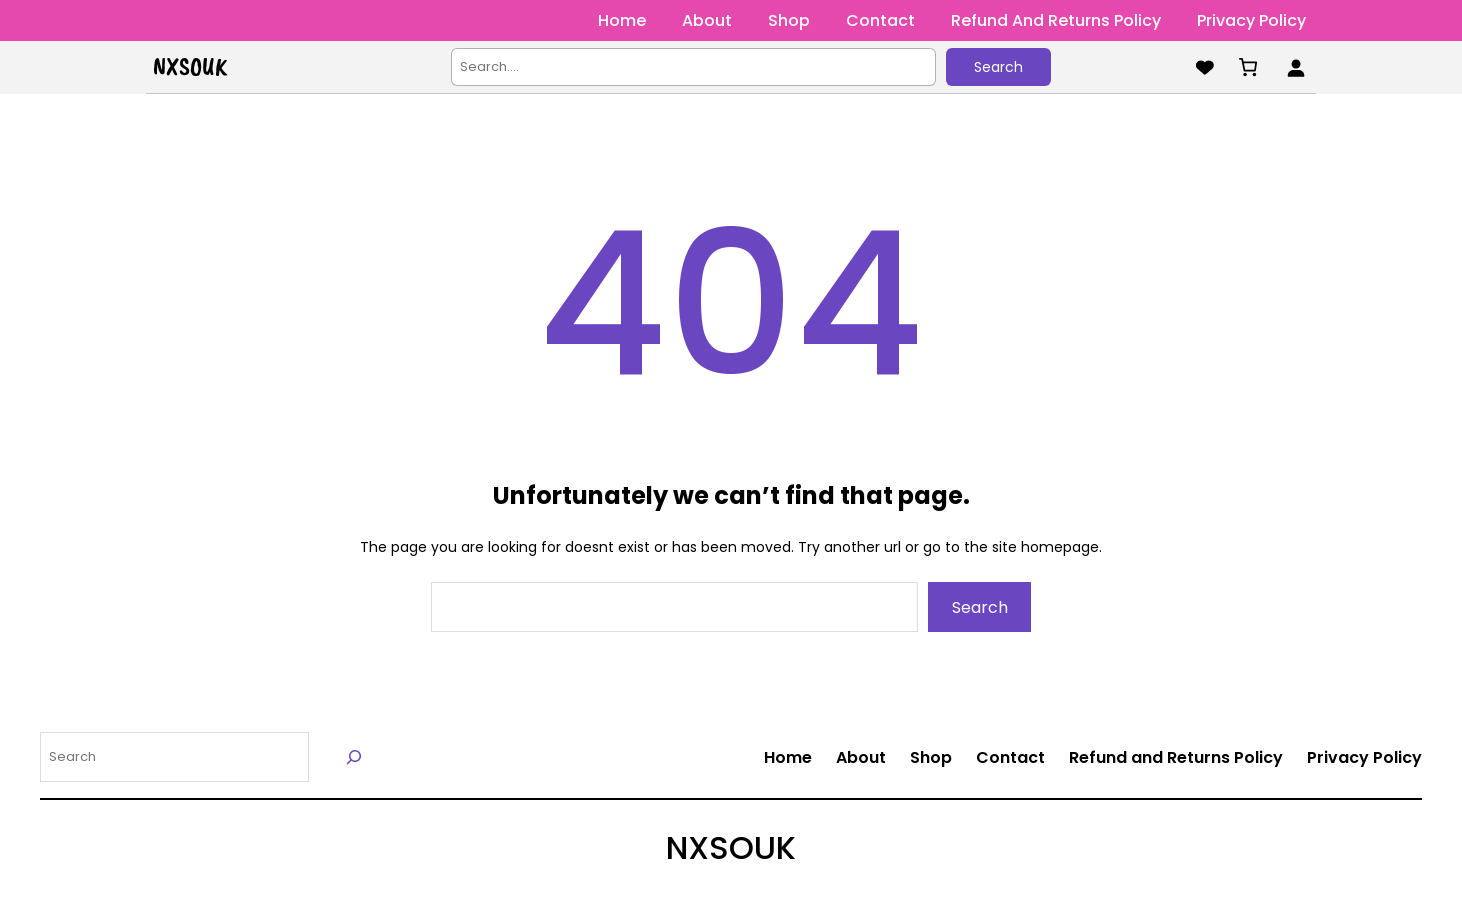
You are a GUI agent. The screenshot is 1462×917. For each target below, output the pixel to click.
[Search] (354, 756)
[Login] (1295, 67)
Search (998, 67)
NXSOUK (190, 67)
